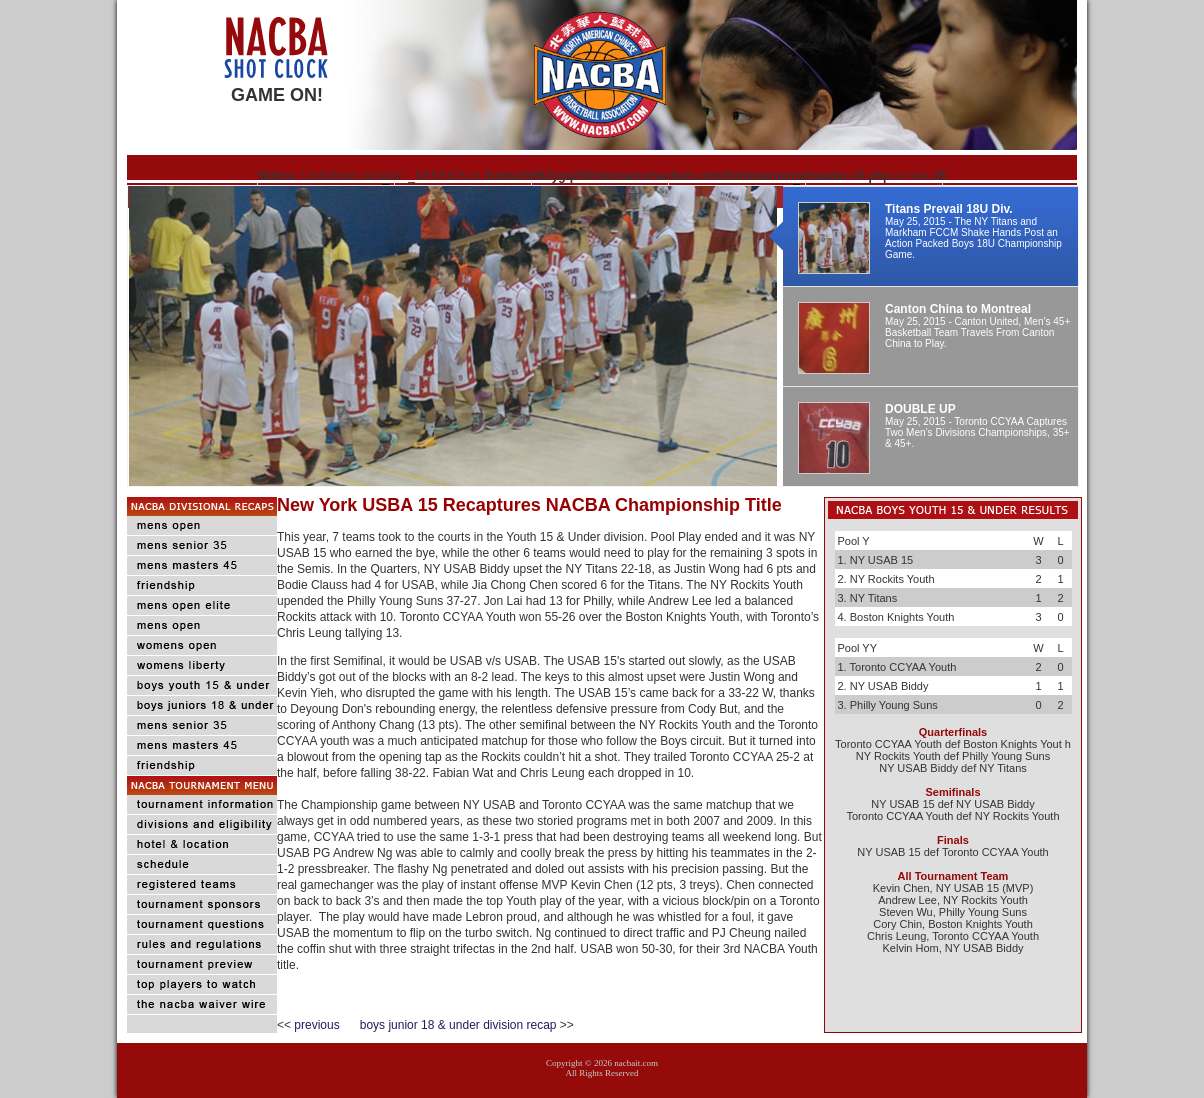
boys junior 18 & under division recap (458, 1025)
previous (326, 1025)
